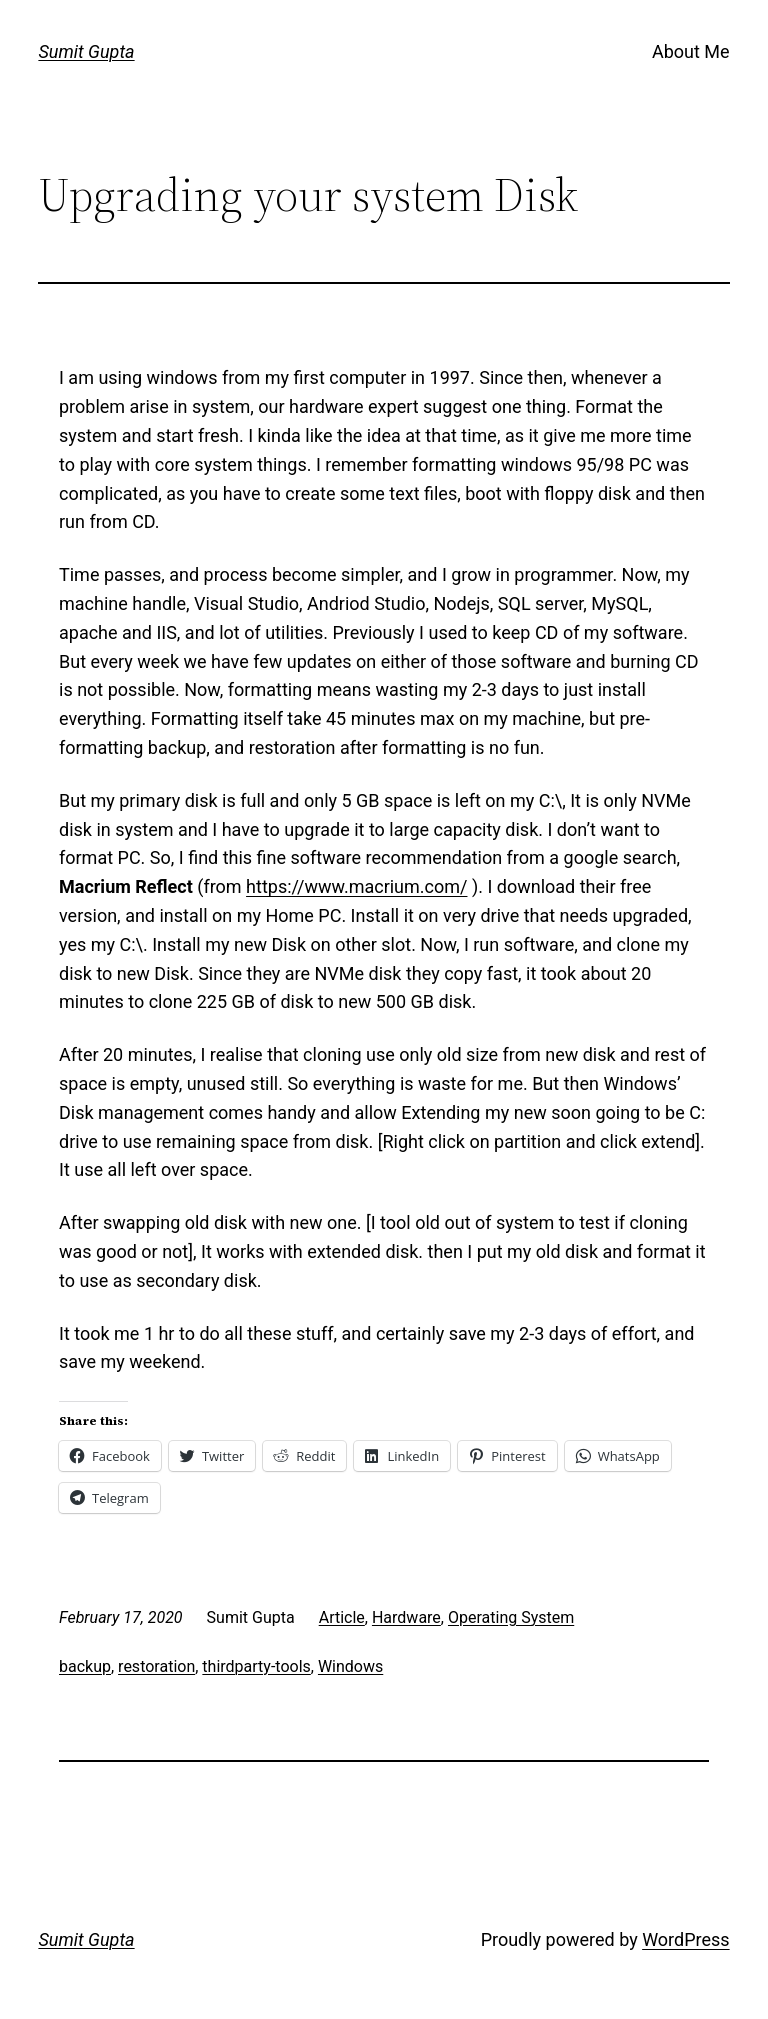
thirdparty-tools (256, 1666)
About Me (691, 51)
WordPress (685, 1939)
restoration (156, 1666)
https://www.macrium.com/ (356, 886)
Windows (350, 1666)
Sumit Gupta (86, 51)
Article (342, 1617)
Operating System (511, 1617)
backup (85, 1666)
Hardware (406, 1617)
